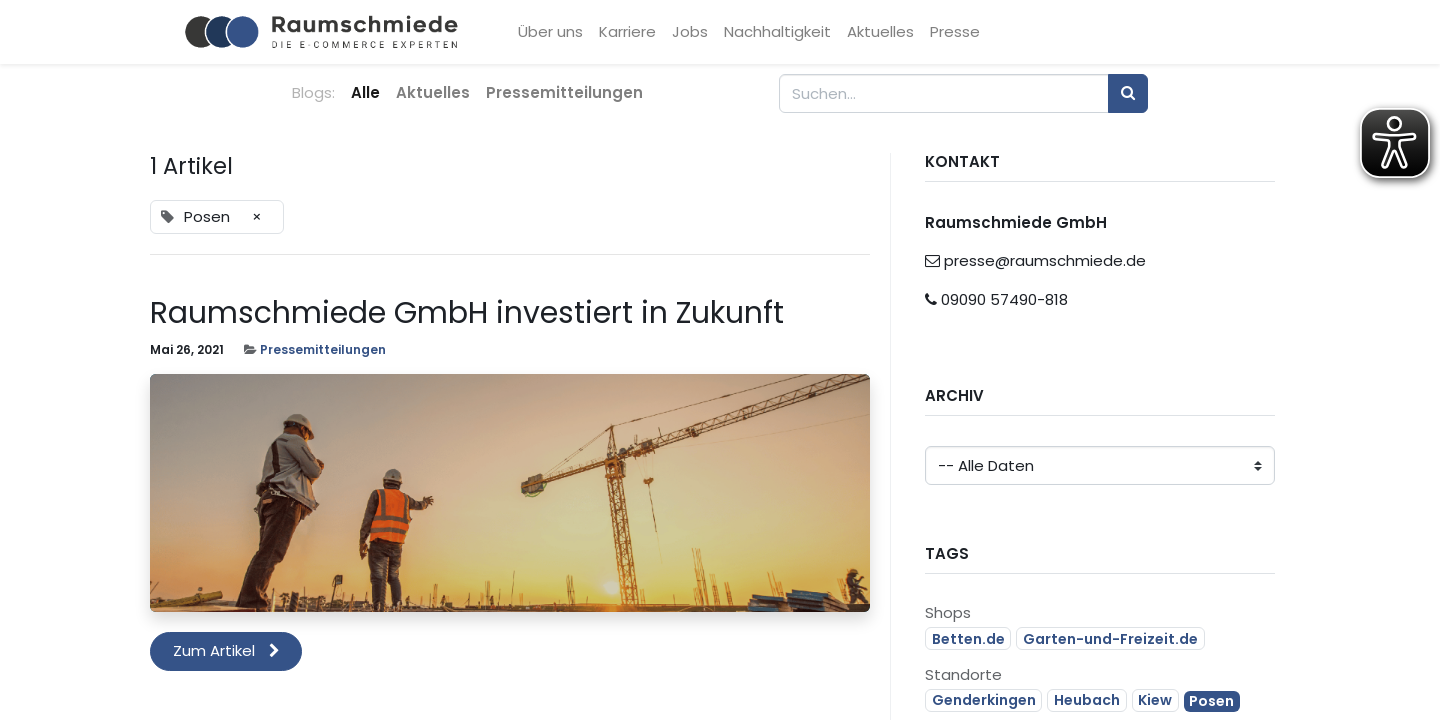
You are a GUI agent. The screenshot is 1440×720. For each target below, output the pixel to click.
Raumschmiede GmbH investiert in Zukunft (467, 313)
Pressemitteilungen (323, 349)
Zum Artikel (226, 650)
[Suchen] (1128, 93)
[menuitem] (552, 32)
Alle (365, 92)
